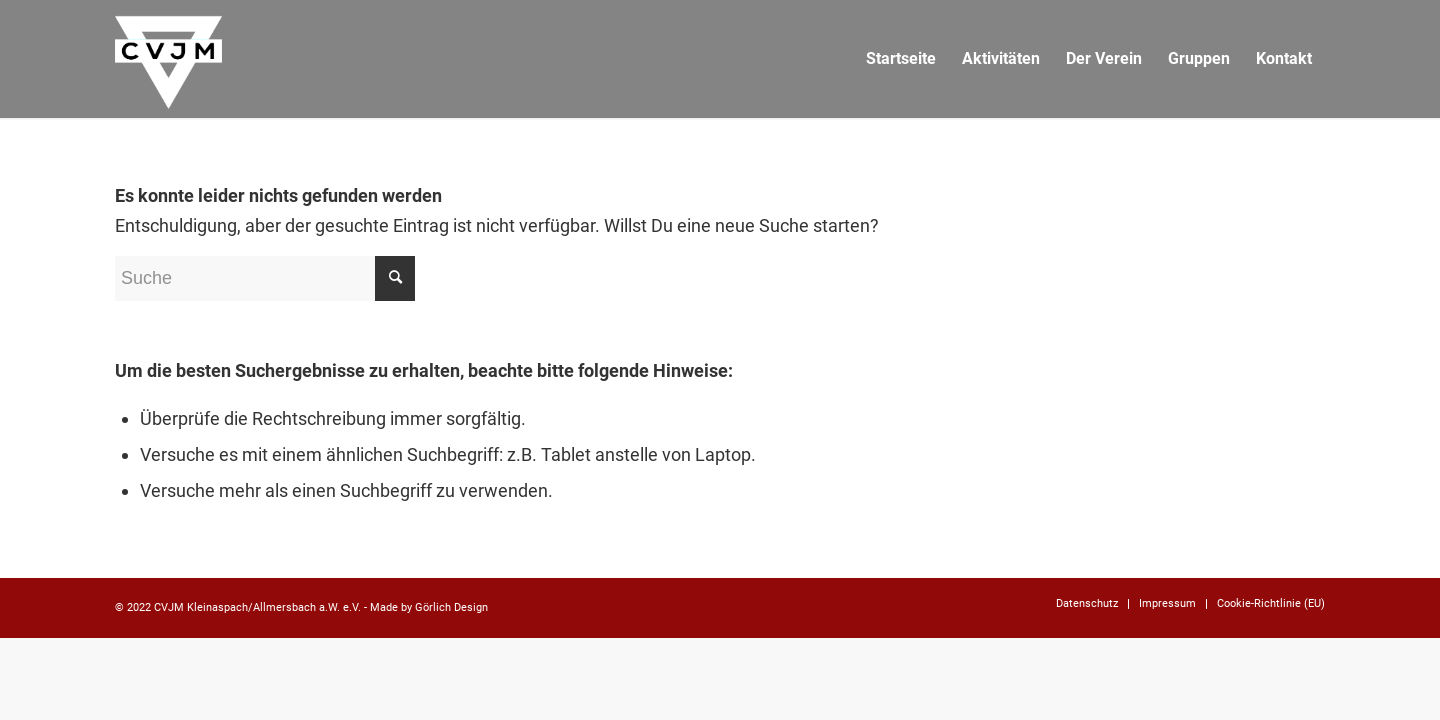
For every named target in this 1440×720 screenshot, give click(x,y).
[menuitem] (901, 59)
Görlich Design (451, 607)
